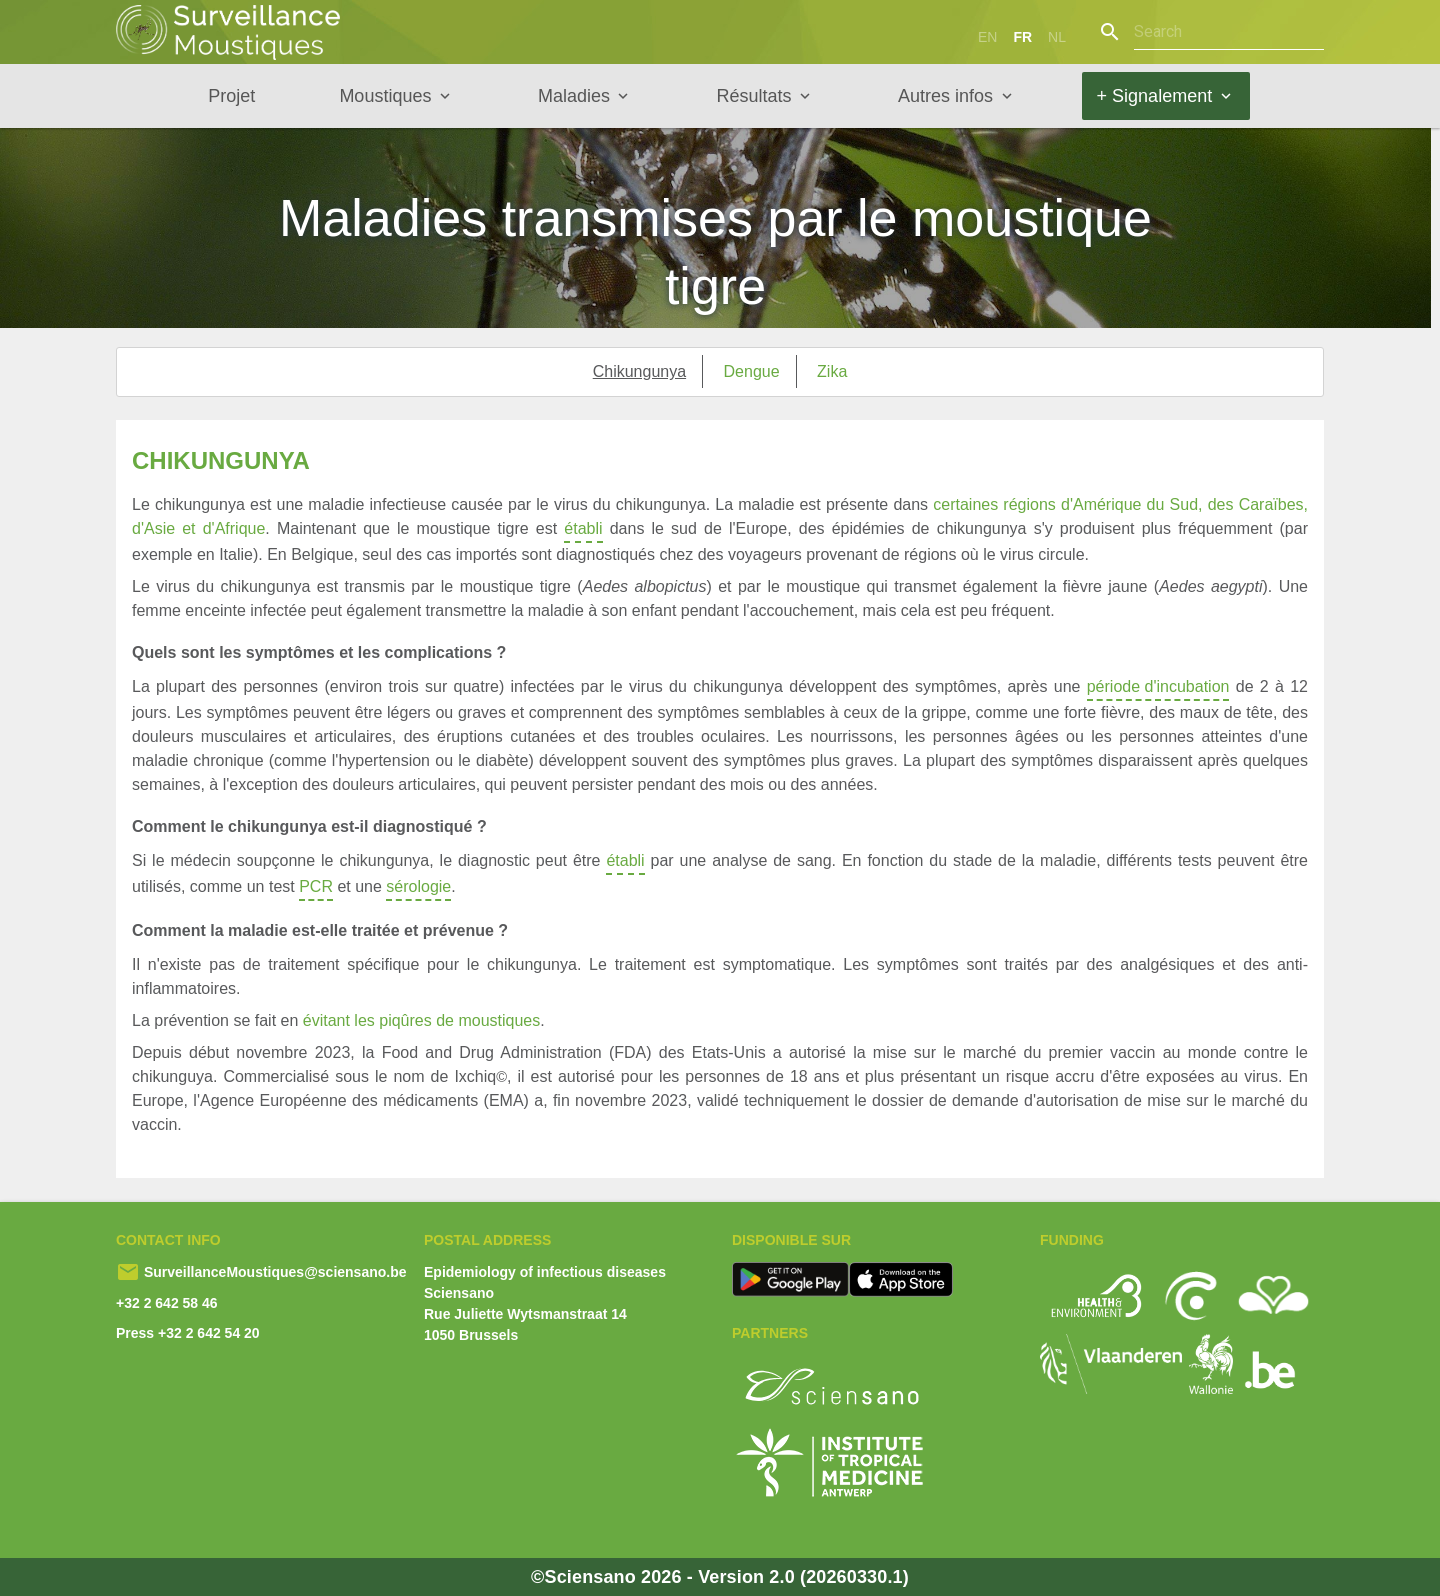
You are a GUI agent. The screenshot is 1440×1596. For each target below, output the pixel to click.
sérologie (418, 889)
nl (1057, 37)
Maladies (574, 96)
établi (583, 531)
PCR (316, 889)
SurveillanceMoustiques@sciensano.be (273, 1272)
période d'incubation (1158, 689)
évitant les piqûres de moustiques (421, 1020)
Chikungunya (639, 371)
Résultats (753, 96)
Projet (231, 96)
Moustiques (385, 96)
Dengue (752, 371)
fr (1022, 37)
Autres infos (945, 96)
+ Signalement (1155, 96)
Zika (832, 371)
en (987, 37)
